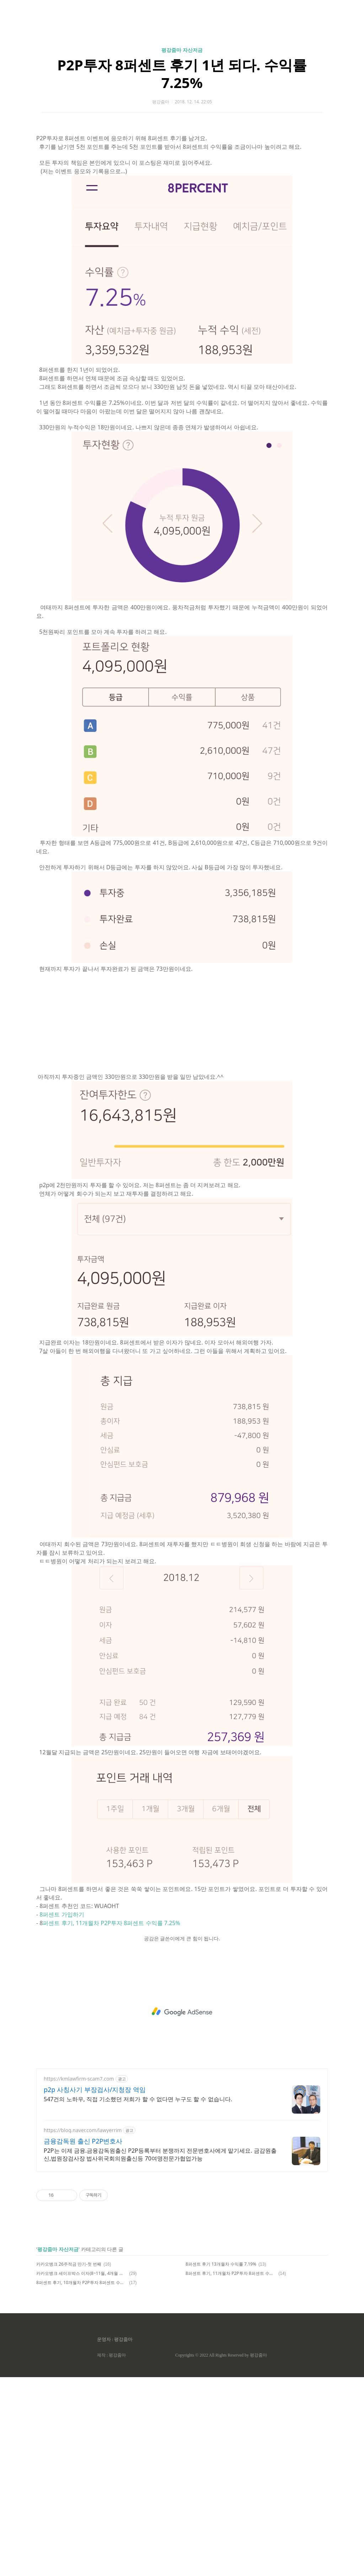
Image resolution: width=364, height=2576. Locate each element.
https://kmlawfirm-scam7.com (79, 2278)
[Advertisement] (182, 67)
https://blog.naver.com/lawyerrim (83, 2329)
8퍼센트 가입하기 (61, 2113)
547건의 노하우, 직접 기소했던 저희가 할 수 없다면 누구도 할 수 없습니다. (138, 2298)
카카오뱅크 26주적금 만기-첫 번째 (68, 2463)
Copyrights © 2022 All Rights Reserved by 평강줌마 (221, 2553)
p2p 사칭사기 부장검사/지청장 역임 (95, 2288)
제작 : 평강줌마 (111, 2553)
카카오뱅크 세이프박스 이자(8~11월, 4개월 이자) (81, 2472)
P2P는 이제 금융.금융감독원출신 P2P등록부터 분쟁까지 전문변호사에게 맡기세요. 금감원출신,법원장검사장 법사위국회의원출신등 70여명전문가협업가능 (160, 2353)
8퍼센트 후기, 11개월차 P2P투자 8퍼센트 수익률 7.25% (231, 2472)
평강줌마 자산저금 (182, 149)
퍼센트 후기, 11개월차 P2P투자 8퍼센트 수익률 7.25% (111, 2122)
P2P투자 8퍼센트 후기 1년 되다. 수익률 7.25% (182, 173)
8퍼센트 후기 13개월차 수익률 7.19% (221, 2463)
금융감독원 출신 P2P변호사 (83, 2340)
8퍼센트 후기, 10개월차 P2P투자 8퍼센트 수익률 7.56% (81, 2481)
